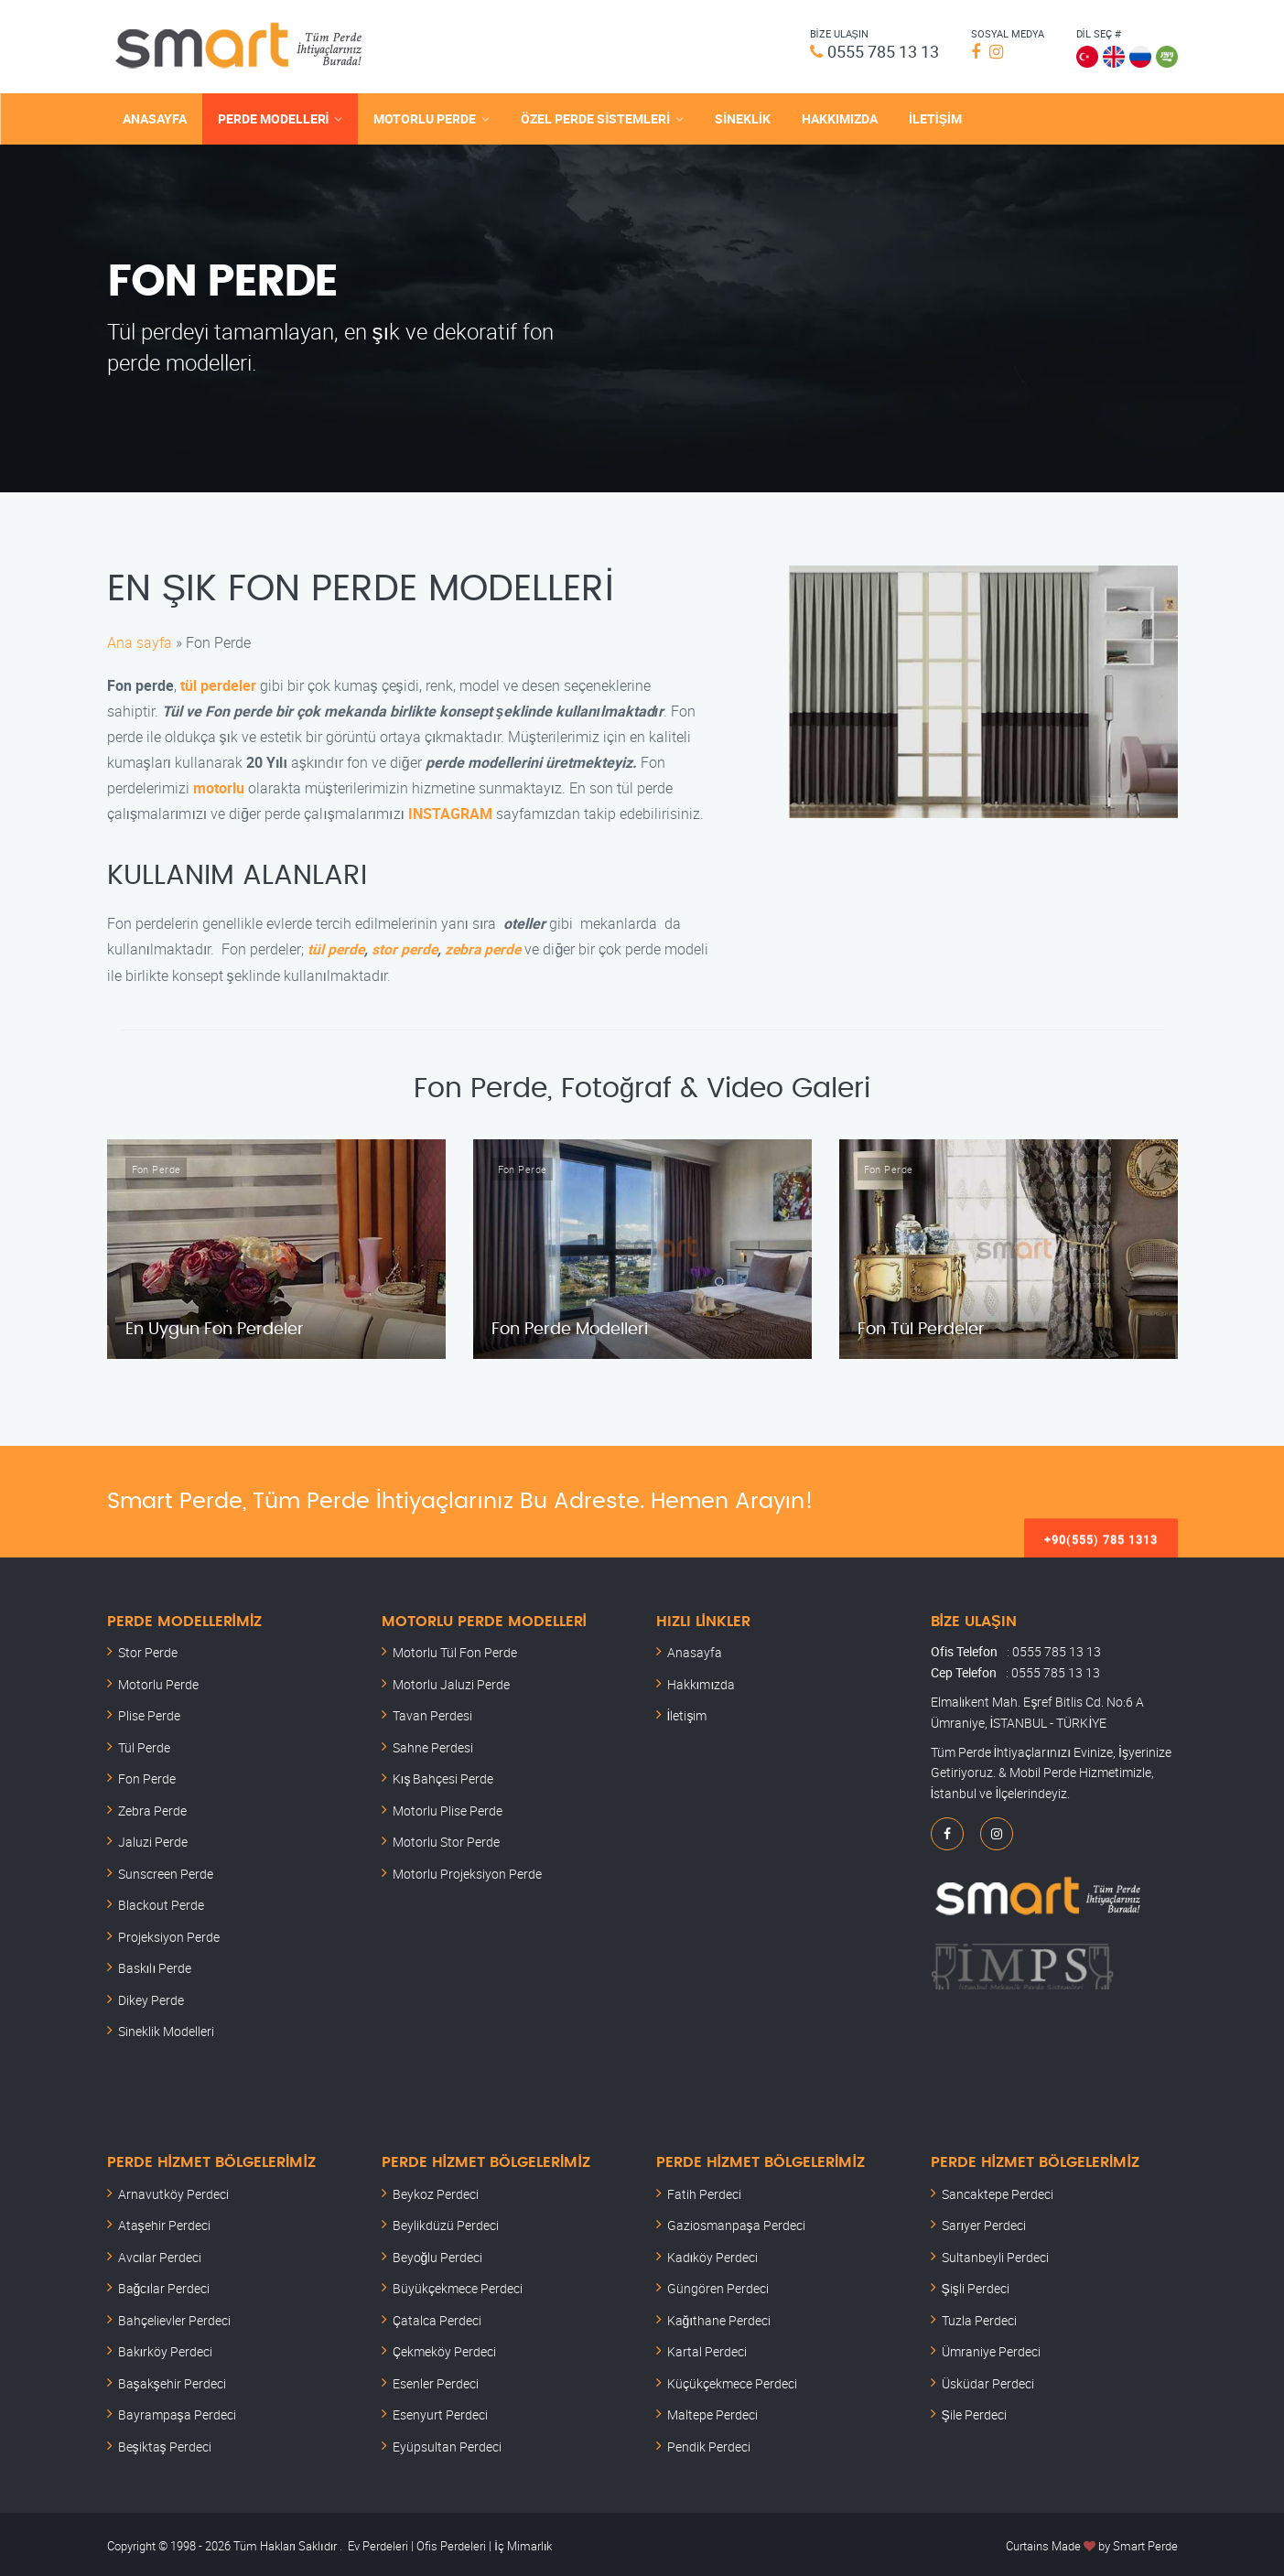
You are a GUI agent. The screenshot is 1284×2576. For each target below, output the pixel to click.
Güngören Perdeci (718, 2285)
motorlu (218, 785)
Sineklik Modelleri (166, 2028)
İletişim (687, 1712)
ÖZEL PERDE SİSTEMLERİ (595, 116)
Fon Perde (147, 1775)
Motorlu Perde (158, 1680)
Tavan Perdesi (432, 1712)
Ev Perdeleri (378, 2543)
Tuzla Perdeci (979, 2316)
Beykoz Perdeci (436, 2190)
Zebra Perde (152, 1807)
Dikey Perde (151, 1996)
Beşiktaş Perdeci (164, 2443)
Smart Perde (1145, 2543)
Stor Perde (148, 1649)
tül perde (337, 946)
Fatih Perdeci (704, 2190)
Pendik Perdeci (708, 2443)
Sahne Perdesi (433, 1743)
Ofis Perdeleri (450, 2543)
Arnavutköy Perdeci (173, 2190)
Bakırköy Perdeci (165, 2348)
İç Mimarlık (523, 2543)
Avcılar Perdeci (160, 2253)
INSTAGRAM (450, 811)
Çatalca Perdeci (437, 2316)
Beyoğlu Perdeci (438, 2253)
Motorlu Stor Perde (446, 1839)
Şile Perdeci (974, 2411)
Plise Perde (149, 1712)
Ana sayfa (139, 641)
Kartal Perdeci (707, 2348)
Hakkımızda (701, 1680)
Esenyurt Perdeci (440, 2411)
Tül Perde (144, 1743)
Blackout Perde (161, 1902)
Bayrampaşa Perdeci (177, 2411)
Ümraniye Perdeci (991, 2348)
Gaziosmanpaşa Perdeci (736, 2222)
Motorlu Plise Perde (447, 1807)
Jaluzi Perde (153, 1839)
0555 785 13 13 (877, 50)
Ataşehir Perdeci (164, 2222)
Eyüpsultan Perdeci (447, 2443)
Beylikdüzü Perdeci (446, 2222)
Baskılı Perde (155, 1965)
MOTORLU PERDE (424, 116)
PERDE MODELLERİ (273, 116)
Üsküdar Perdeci (988, 2379)
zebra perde (488, 946)
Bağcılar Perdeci (164, 2285)
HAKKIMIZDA (840, 116)
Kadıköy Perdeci (713, 2253)
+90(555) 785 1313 (1101, 1498)
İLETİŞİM (935, 116)
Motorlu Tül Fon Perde (455, 1649)
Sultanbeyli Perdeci (995, 2253)
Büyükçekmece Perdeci (458, 2285)
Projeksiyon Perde (169, 1933)
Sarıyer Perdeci (984, 2222)
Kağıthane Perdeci (719, 2316)
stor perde (407, 946)
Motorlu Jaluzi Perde (451, 1680)
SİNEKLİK (743, 116)
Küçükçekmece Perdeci (732, 2379)
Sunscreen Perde (165, 1870)
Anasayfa (694, 1649)
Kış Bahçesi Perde (443, 1775)
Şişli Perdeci (975, 2285)
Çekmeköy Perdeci (444, 2348)
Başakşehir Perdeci (172, 2379)
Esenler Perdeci (436, 2379)
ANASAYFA (155, 116)
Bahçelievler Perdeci (174, 2316)
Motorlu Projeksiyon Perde (467, 1870)
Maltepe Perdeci (712, 2411)
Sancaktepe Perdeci (997, 2190)
